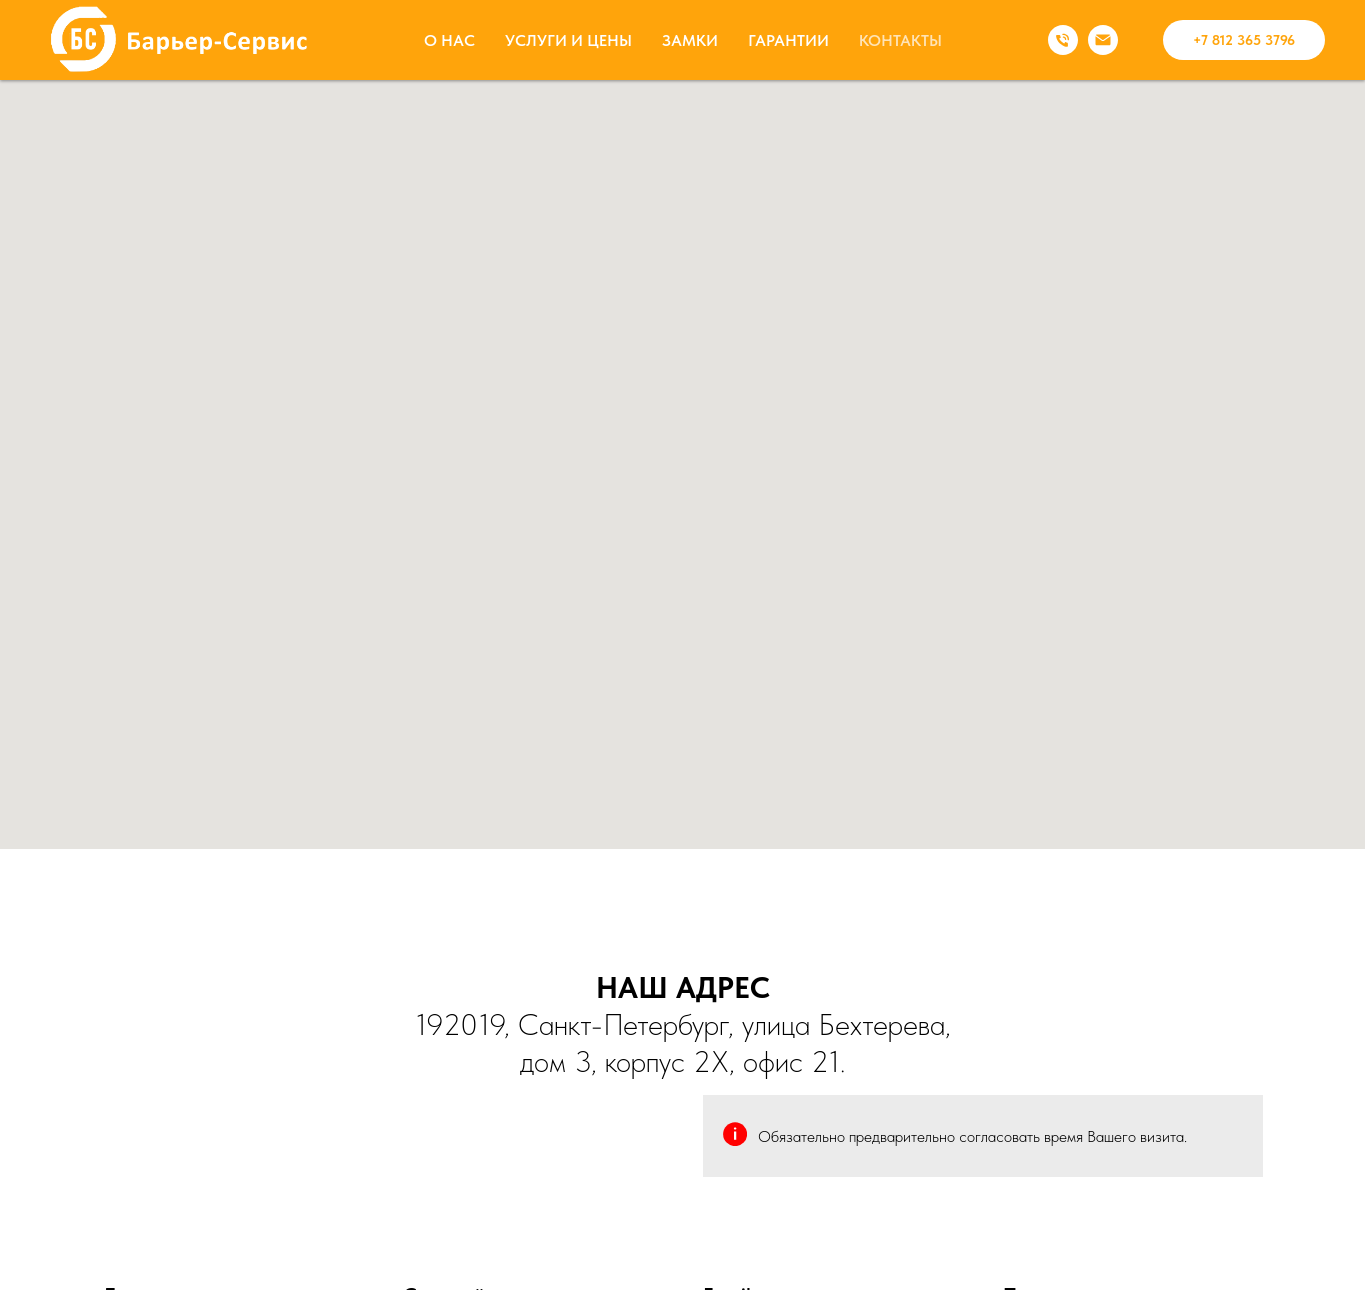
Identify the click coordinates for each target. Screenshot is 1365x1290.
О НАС (449, 40)
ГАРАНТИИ (788, 40)
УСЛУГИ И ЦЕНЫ (568, 40)
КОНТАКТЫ (900, 40)
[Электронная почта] (1103, 40)
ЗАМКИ (690, 40)
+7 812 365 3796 (1244, 40)
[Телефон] (1063, 40)
